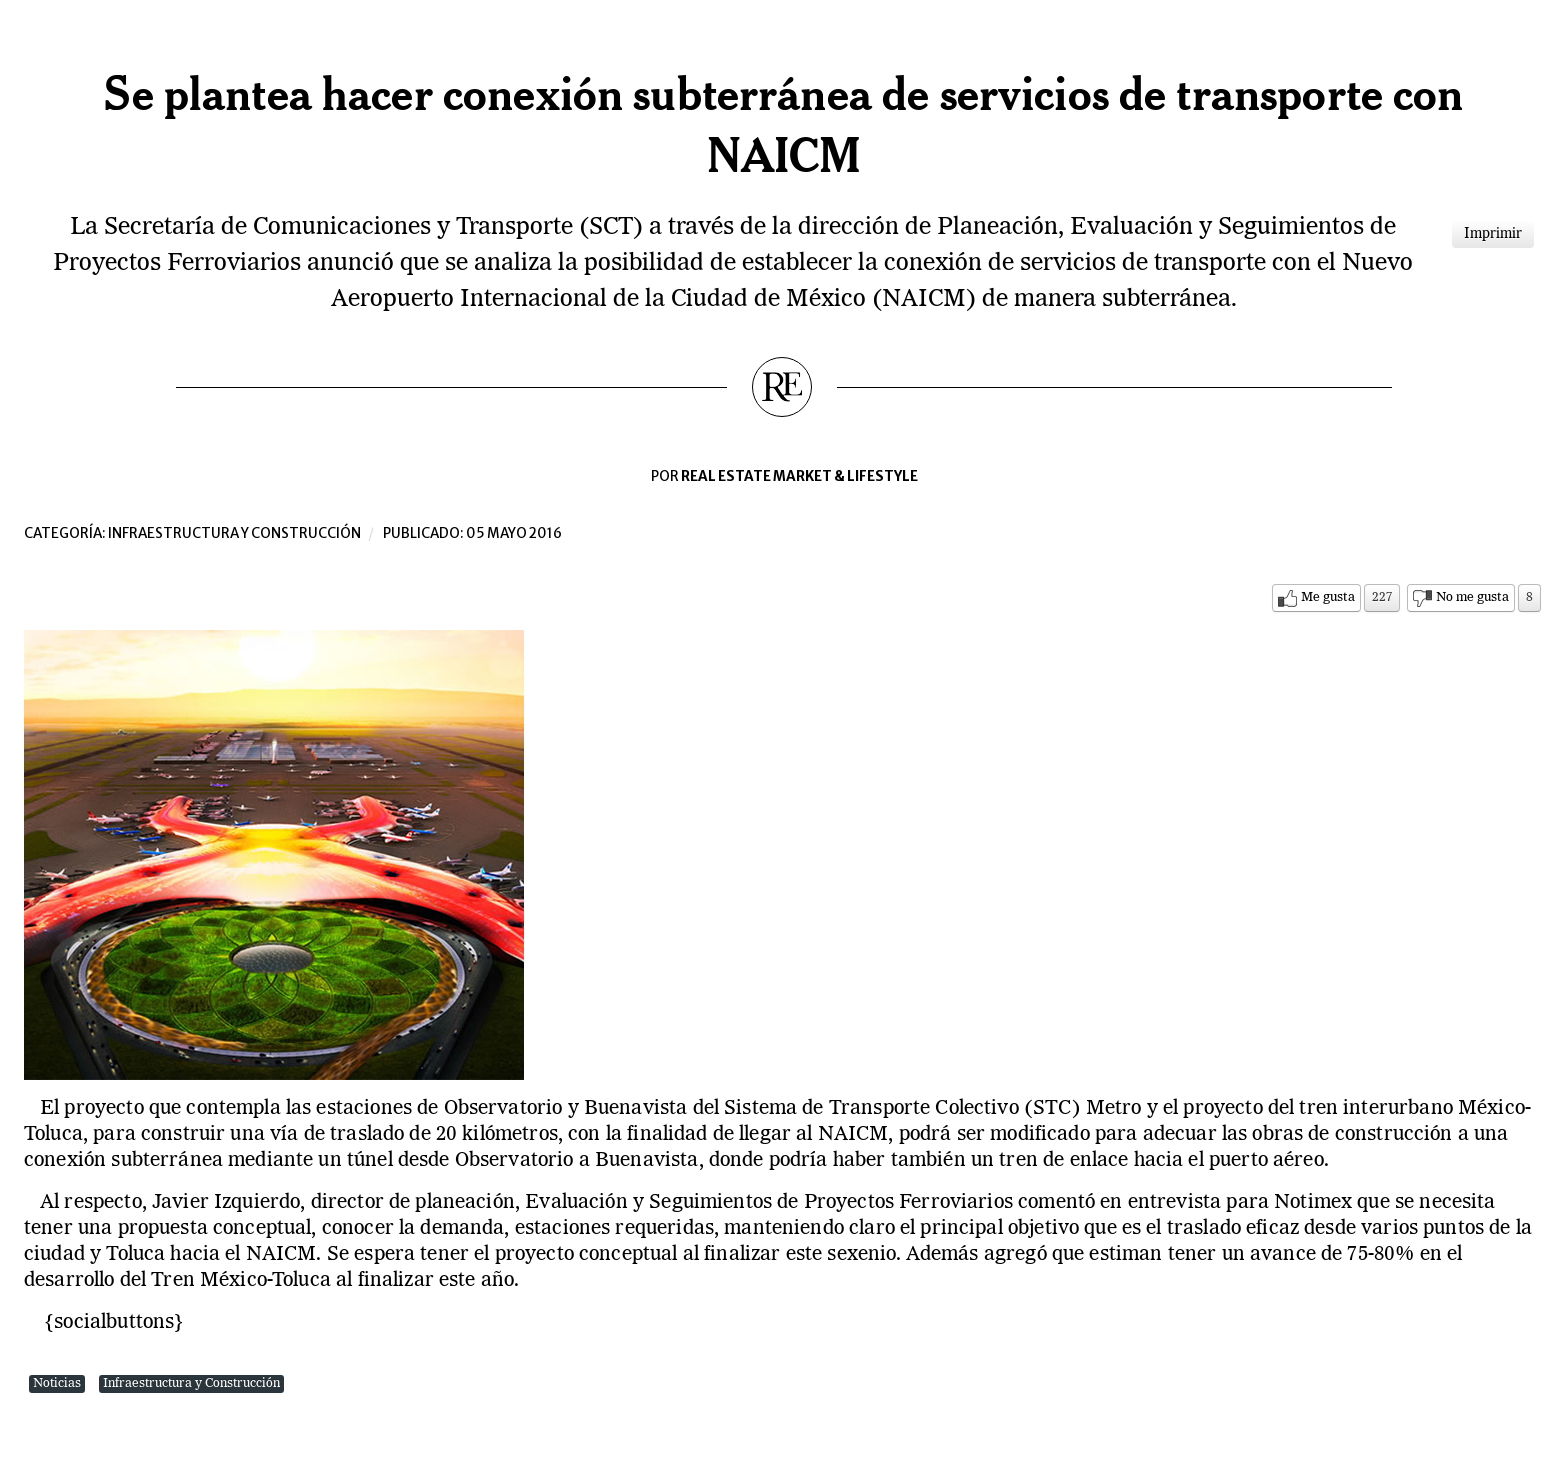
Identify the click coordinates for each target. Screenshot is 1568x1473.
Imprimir (1493, 234)
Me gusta (1328, 597)
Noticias (57, 1383)
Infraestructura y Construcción (191, 1383)
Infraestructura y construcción (234, 533)
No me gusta (1472, 597)
